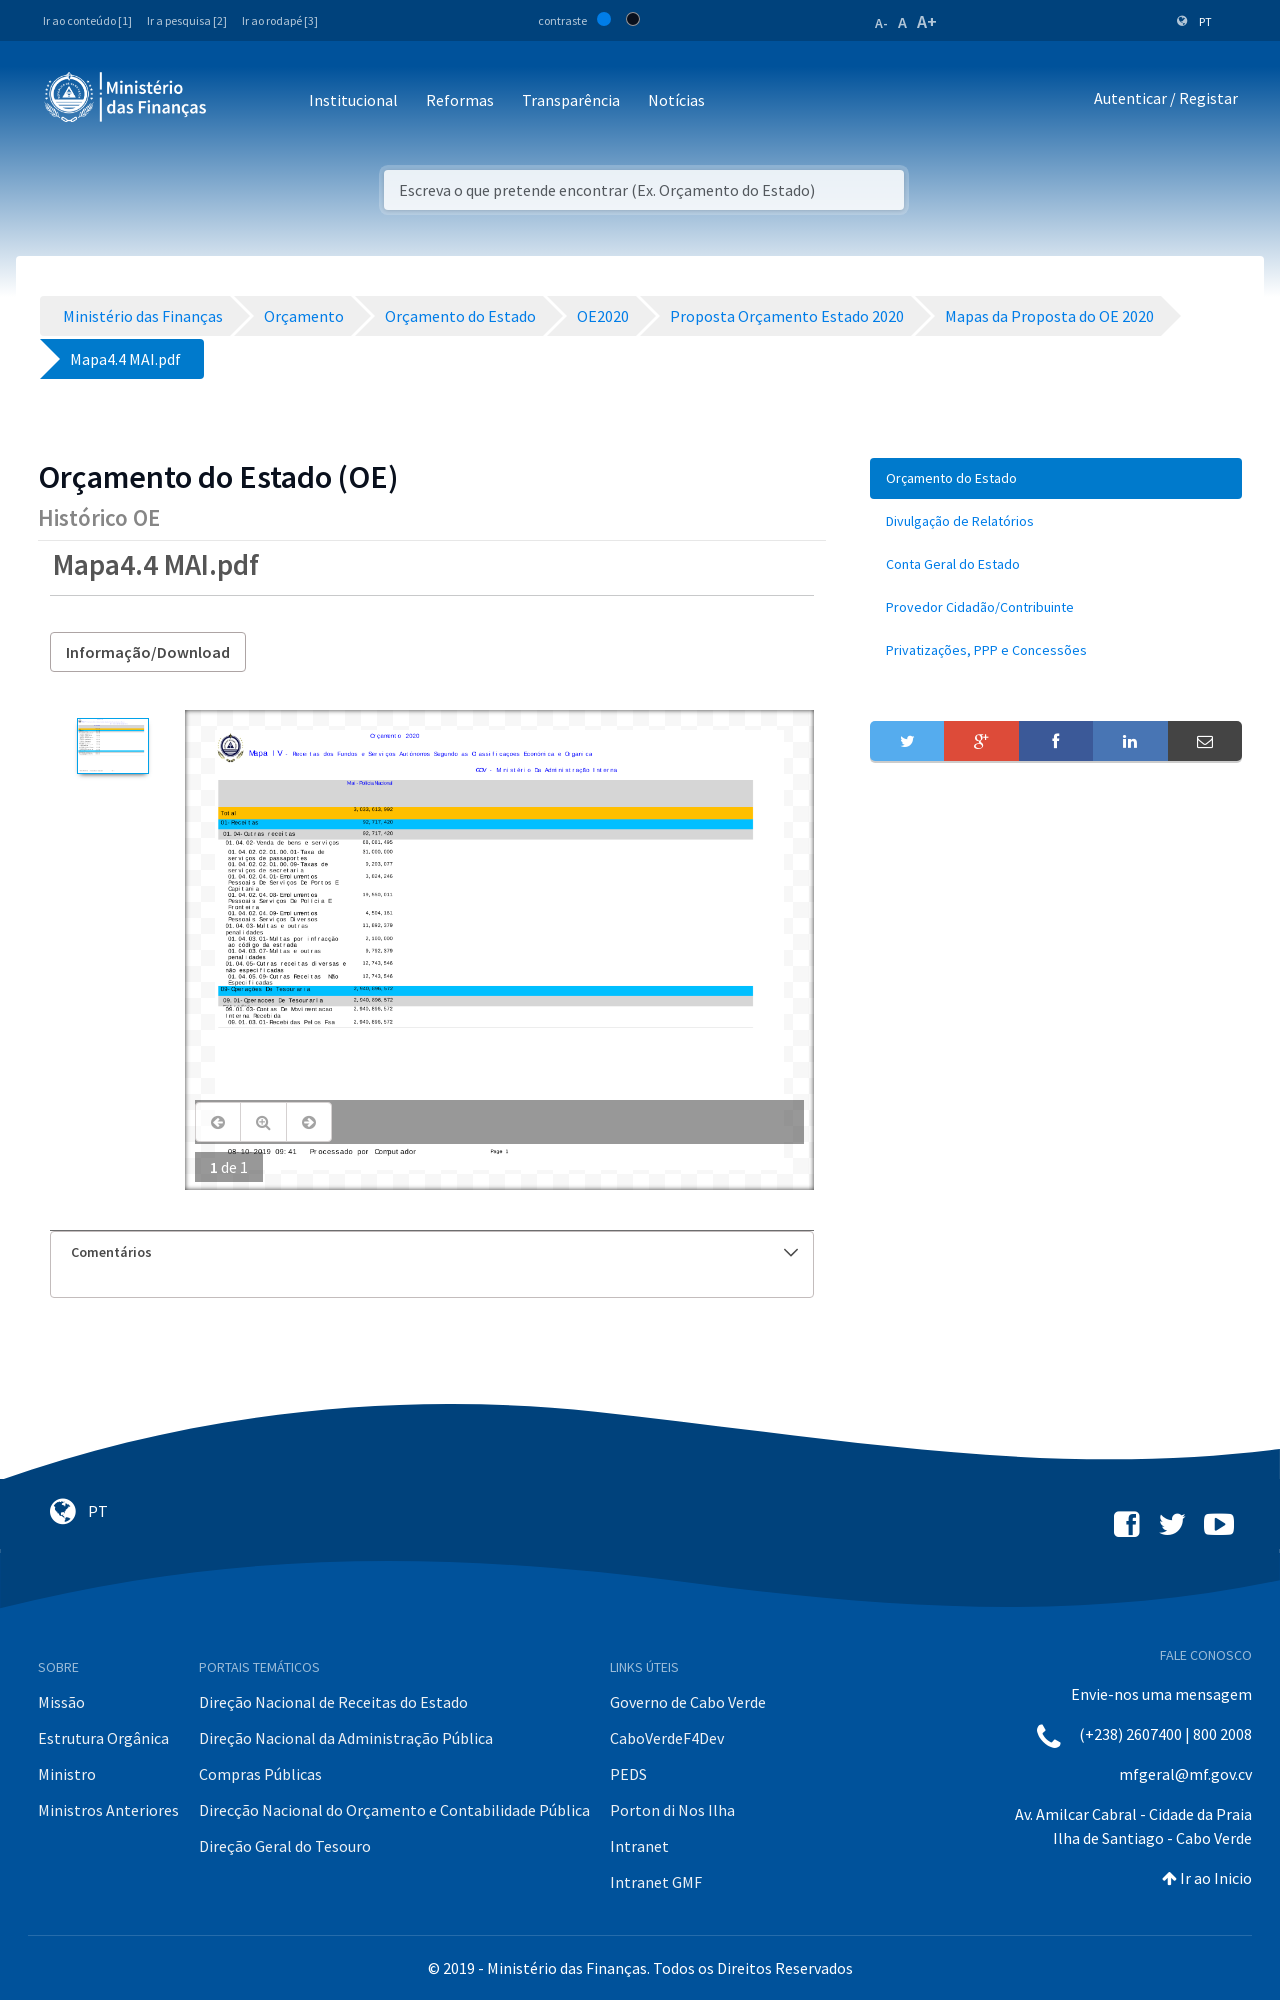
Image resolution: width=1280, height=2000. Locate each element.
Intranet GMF (656, 1882)
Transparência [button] (571, 100)
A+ (927, 21)
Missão (61, 1702)
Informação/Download (148, 652)
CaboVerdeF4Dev (667, 1738)
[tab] (432, 1252)
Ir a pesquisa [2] (187, 20)
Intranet (639, 1846)
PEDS (628, 1774)
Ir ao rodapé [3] (280, 20)
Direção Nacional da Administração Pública (346, 1738)
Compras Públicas (260, 1774)
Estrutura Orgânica (103, 1738)
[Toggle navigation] (238, 101)
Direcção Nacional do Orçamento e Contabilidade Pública (394, 1810)
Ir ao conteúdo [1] (87, 20)
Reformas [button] (460, 100)
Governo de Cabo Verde (688, 1702)
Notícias (676, 100)
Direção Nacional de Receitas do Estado (333, 1702)
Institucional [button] (353, 100)
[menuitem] (1056, 478)
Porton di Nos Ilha (672, 1810)
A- (881, 23)
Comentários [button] (434, 1252)
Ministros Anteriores (108, 1810)
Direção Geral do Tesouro (285, 1846)
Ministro (67, 1774)
